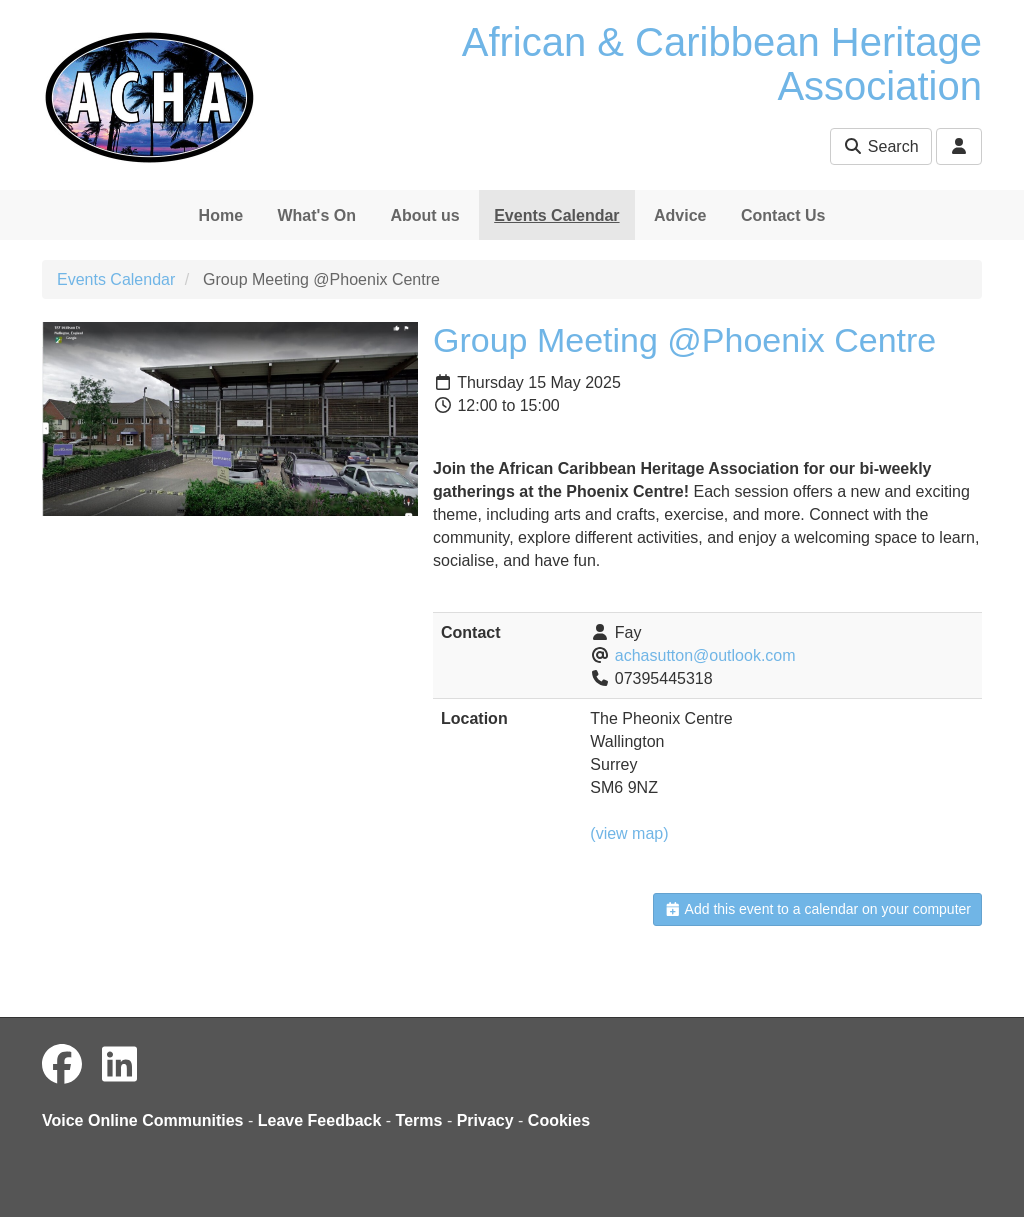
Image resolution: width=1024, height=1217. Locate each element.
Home (221, 215)
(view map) (629, 833)
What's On (316, 215)
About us (424, 215)
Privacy (485, 1120)
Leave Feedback (320, 1120)
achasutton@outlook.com (705, 655)
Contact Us (783, 215)
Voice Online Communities (143, 1120)
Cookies (559, 1120)
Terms (419, 1120)
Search (880, 146)
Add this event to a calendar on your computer (817, 909)
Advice (680, 215)
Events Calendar (556, 215)
